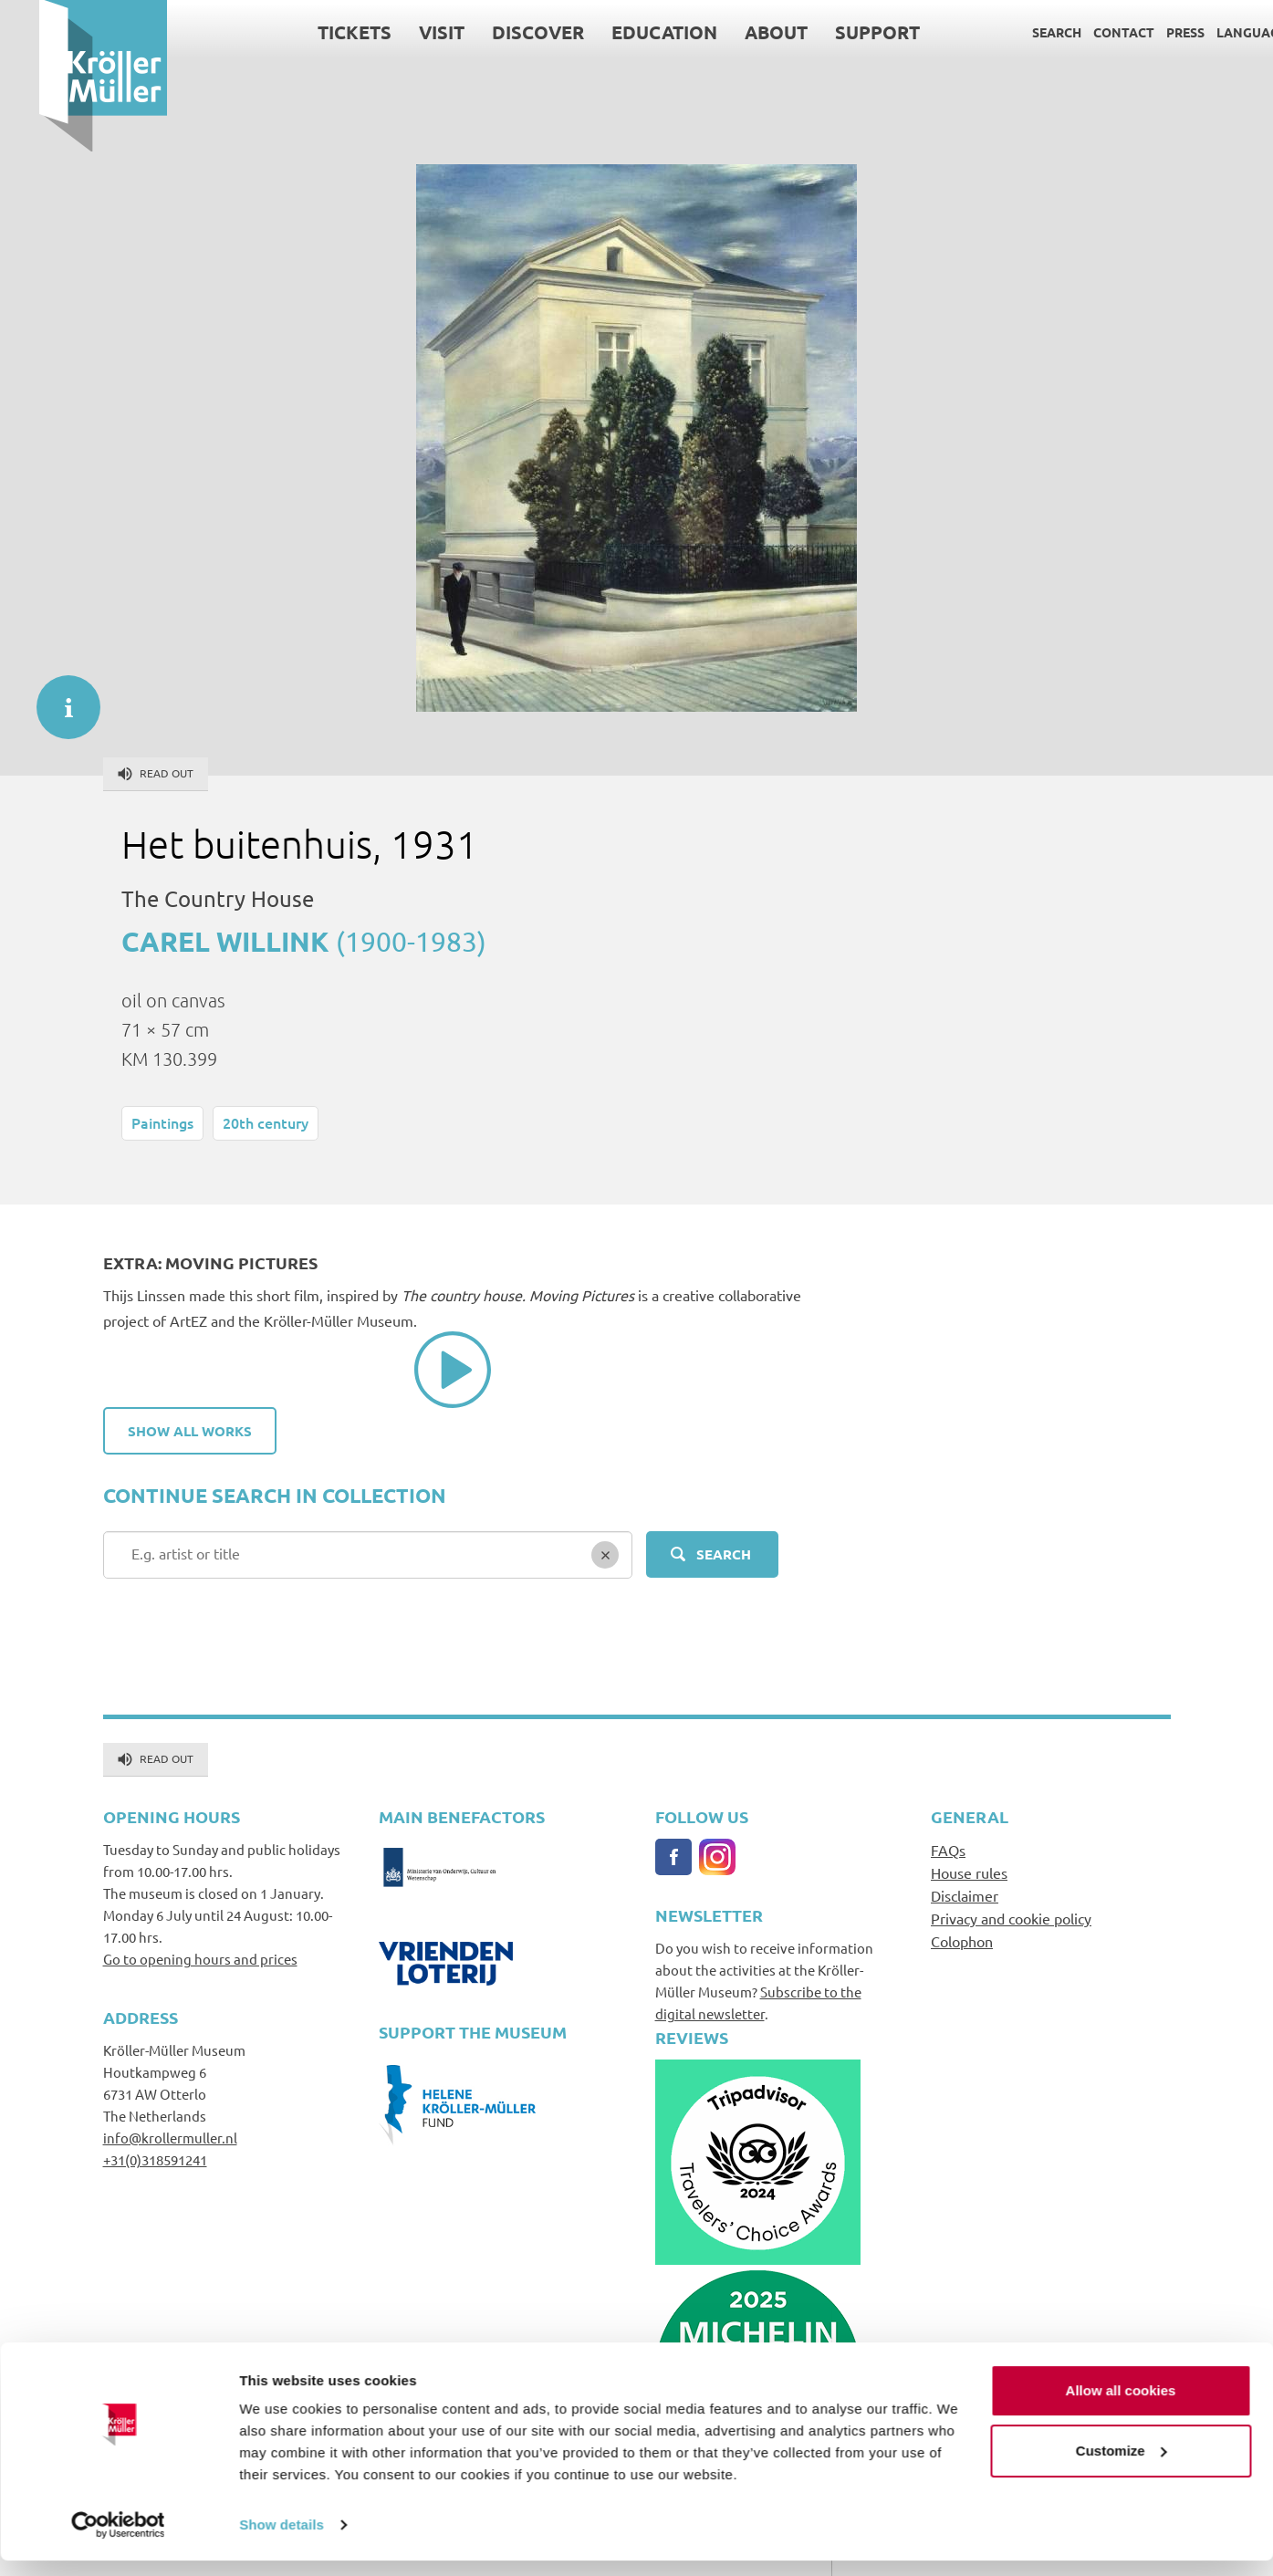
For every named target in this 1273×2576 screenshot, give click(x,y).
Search (1017, 32)
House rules (969, 1872)
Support (838, 32)
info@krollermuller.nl (170, 2137)
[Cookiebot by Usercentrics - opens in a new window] (118, 2540)
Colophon (962, 1941)
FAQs (948, 1850)
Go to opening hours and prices (200, 1958)
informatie (59, 698)
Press (1146, 32)
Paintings (162, 1122)
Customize (1121, 2465)
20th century (265, 1122)
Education (625, 32)
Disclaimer (964, 1895)
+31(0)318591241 (155, 2159)
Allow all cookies (1121, 2406)
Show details (281, 2540)
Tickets (315, 32)
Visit (402, 32)
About (736, 32)
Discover (499, 32)
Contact (1084, 32)
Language (1212, 32)
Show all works (190, 1431)
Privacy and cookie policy (1011, 1918)
